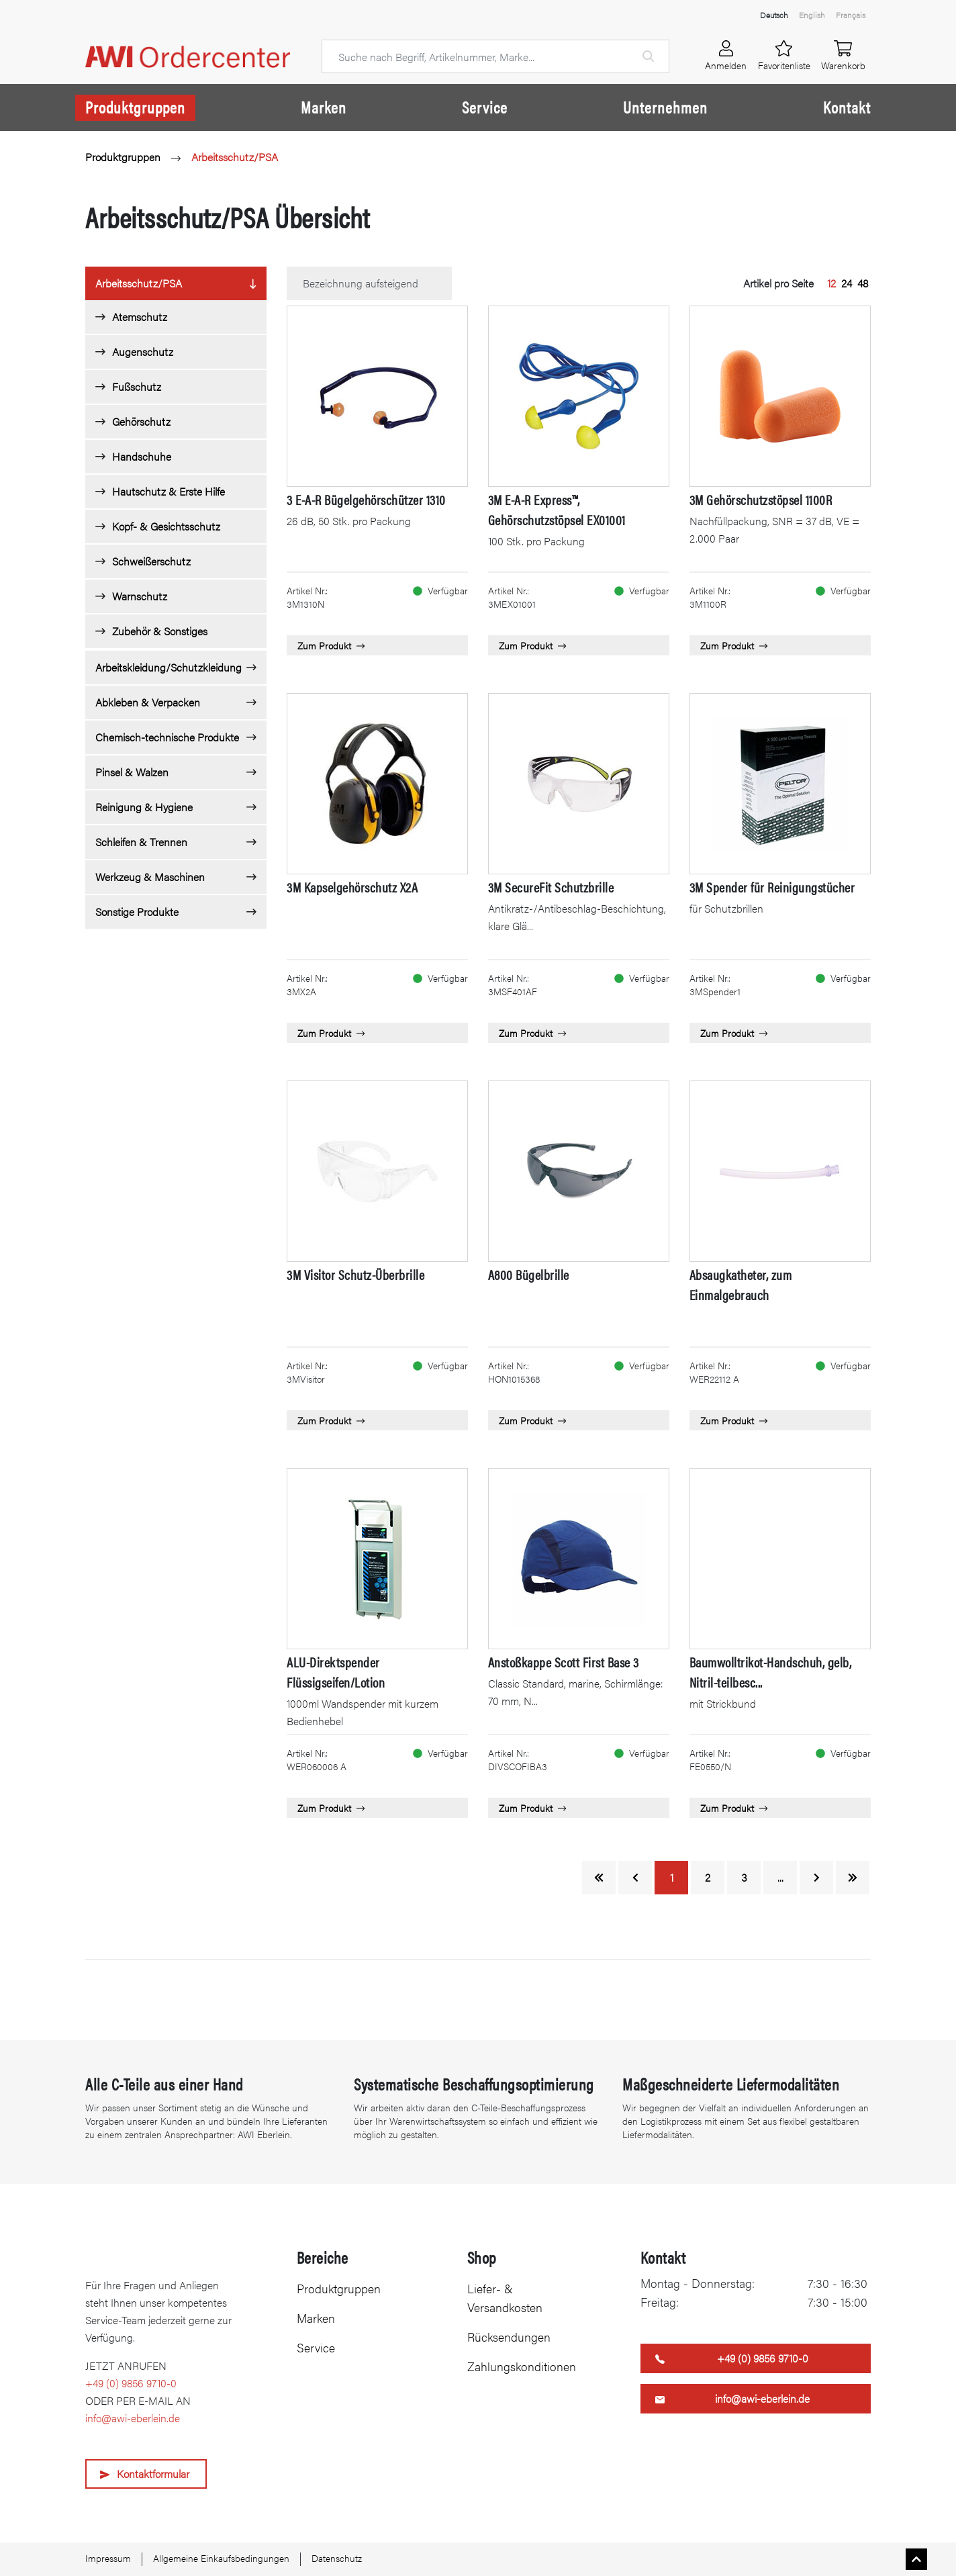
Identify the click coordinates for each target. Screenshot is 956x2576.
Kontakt (847, 106)
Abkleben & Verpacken (147, 702)
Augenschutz (142, 351)
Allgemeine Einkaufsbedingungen (221, 2557)
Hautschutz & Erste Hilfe (168, 491)
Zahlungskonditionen (521, 2366)
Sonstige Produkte (137, 911)
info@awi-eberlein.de (132, 2418)
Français (850, 14)
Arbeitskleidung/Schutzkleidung (168, 667)
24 (846, 283)
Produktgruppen (135, 106)
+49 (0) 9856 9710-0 (131, 2383)
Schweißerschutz (151, 561)
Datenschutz (337, 2557)
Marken (323, 106)
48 (862, 283)
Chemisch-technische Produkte (167, 737)
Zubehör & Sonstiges (159, 631)
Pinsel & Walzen (132, 772)
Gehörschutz (141, 421)
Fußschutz (136, 386)
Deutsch (774, 14)
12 (831, 283)
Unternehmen (665, 106)
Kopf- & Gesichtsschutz (166, 526)
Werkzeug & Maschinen (150, 876)
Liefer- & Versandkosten (504, 2297)
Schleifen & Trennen (141, 841)
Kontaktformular (153, 2473)
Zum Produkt (331, 645)
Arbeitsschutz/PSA (234, 157)
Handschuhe (141, 456)
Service (485, 106)
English (812, 14)
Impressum (108, 2557)
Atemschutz (139, 316)
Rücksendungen (509, 2336)
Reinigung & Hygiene (144, 807)
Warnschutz (139, 596)
